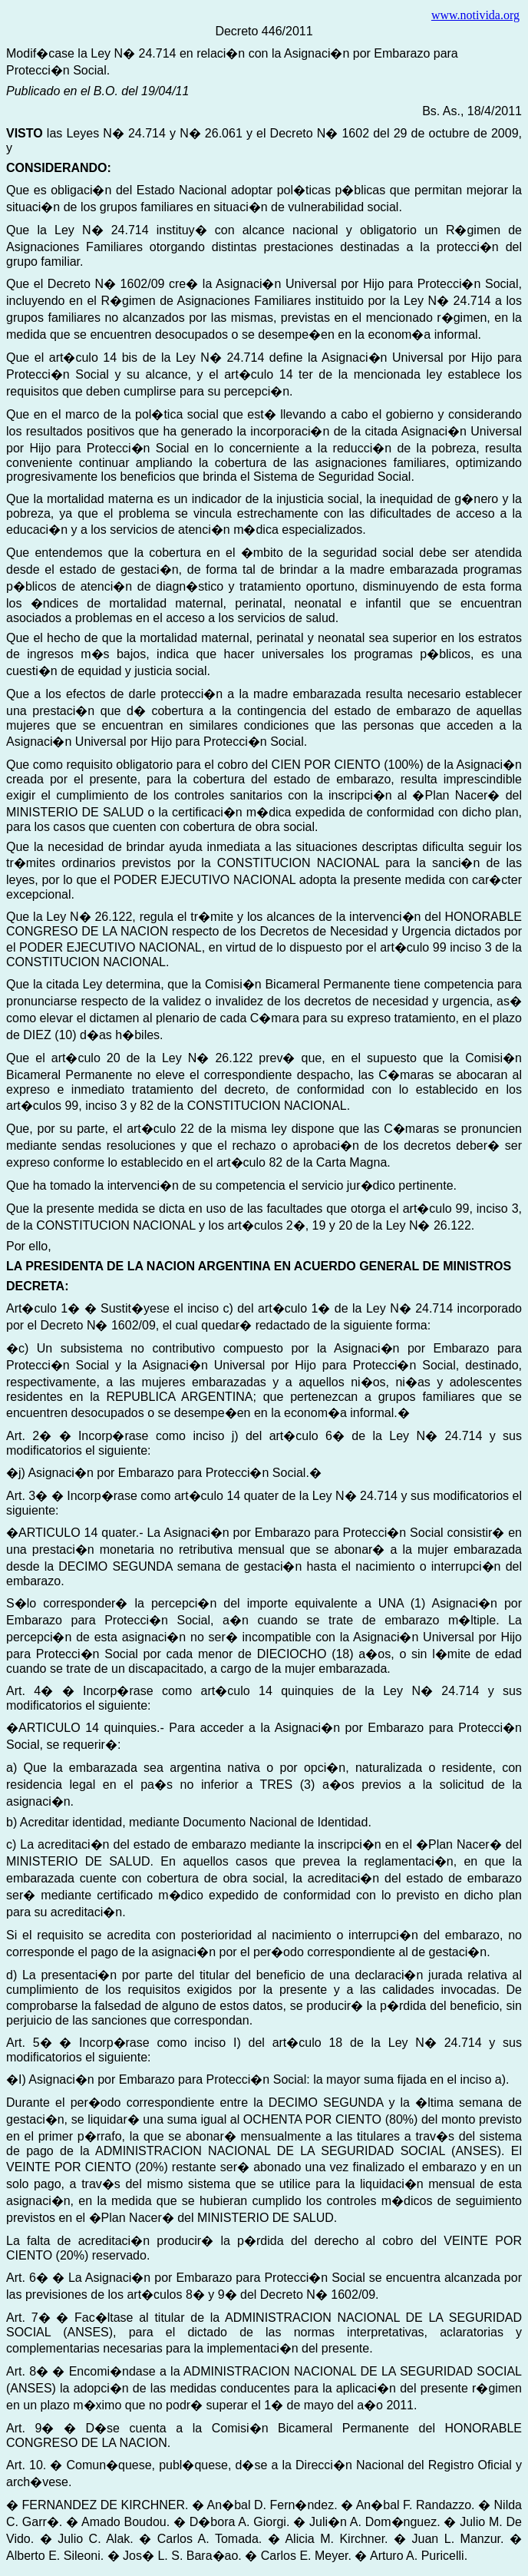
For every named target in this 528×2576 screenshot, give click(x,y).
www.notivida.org (475, 15)
